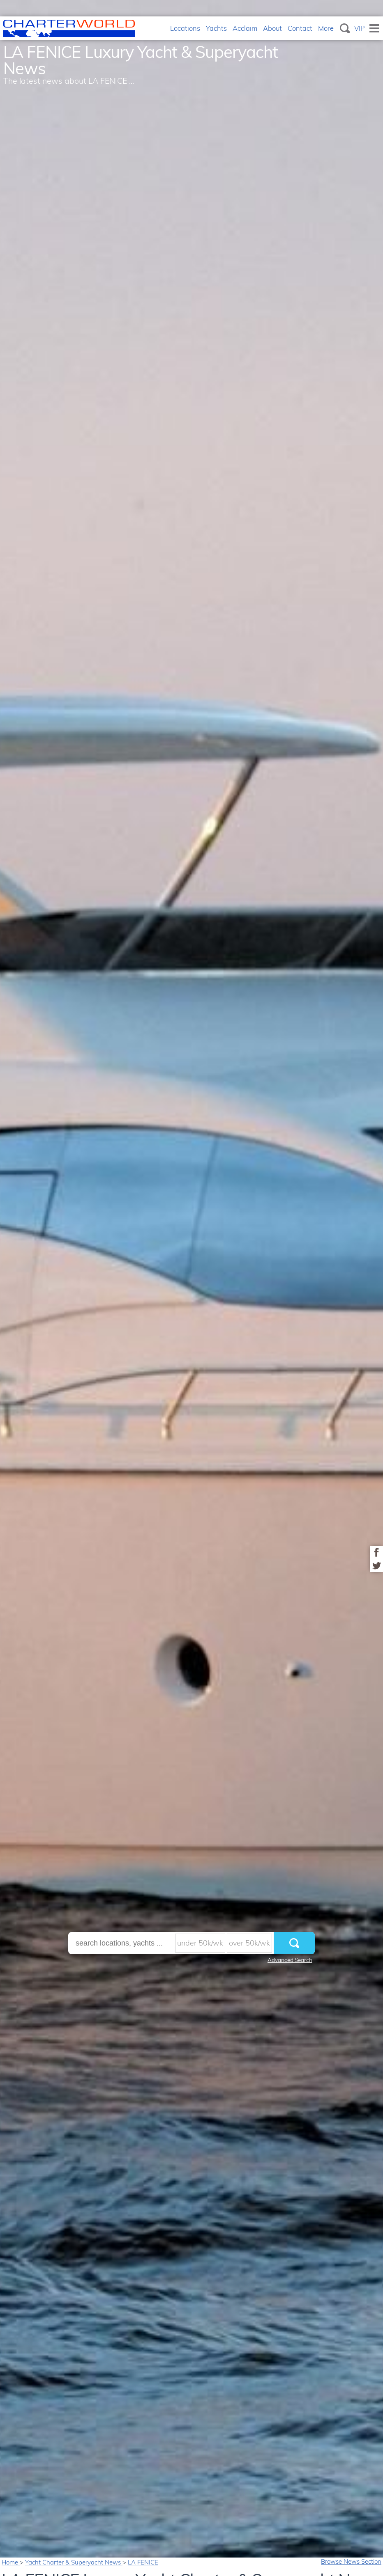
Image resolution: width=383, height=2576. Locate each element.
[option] (191, 1288)
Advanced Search (290, 1960)
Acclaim (245, 28)
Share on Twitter (376, 1565)
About (272, 28)
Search (344, 28)
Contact (300, 28)
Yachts (216, 28)
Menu (374, 28)
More (326, 28)
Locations (185, 28)
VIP (359, 28)
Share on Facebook (376, 1552)
